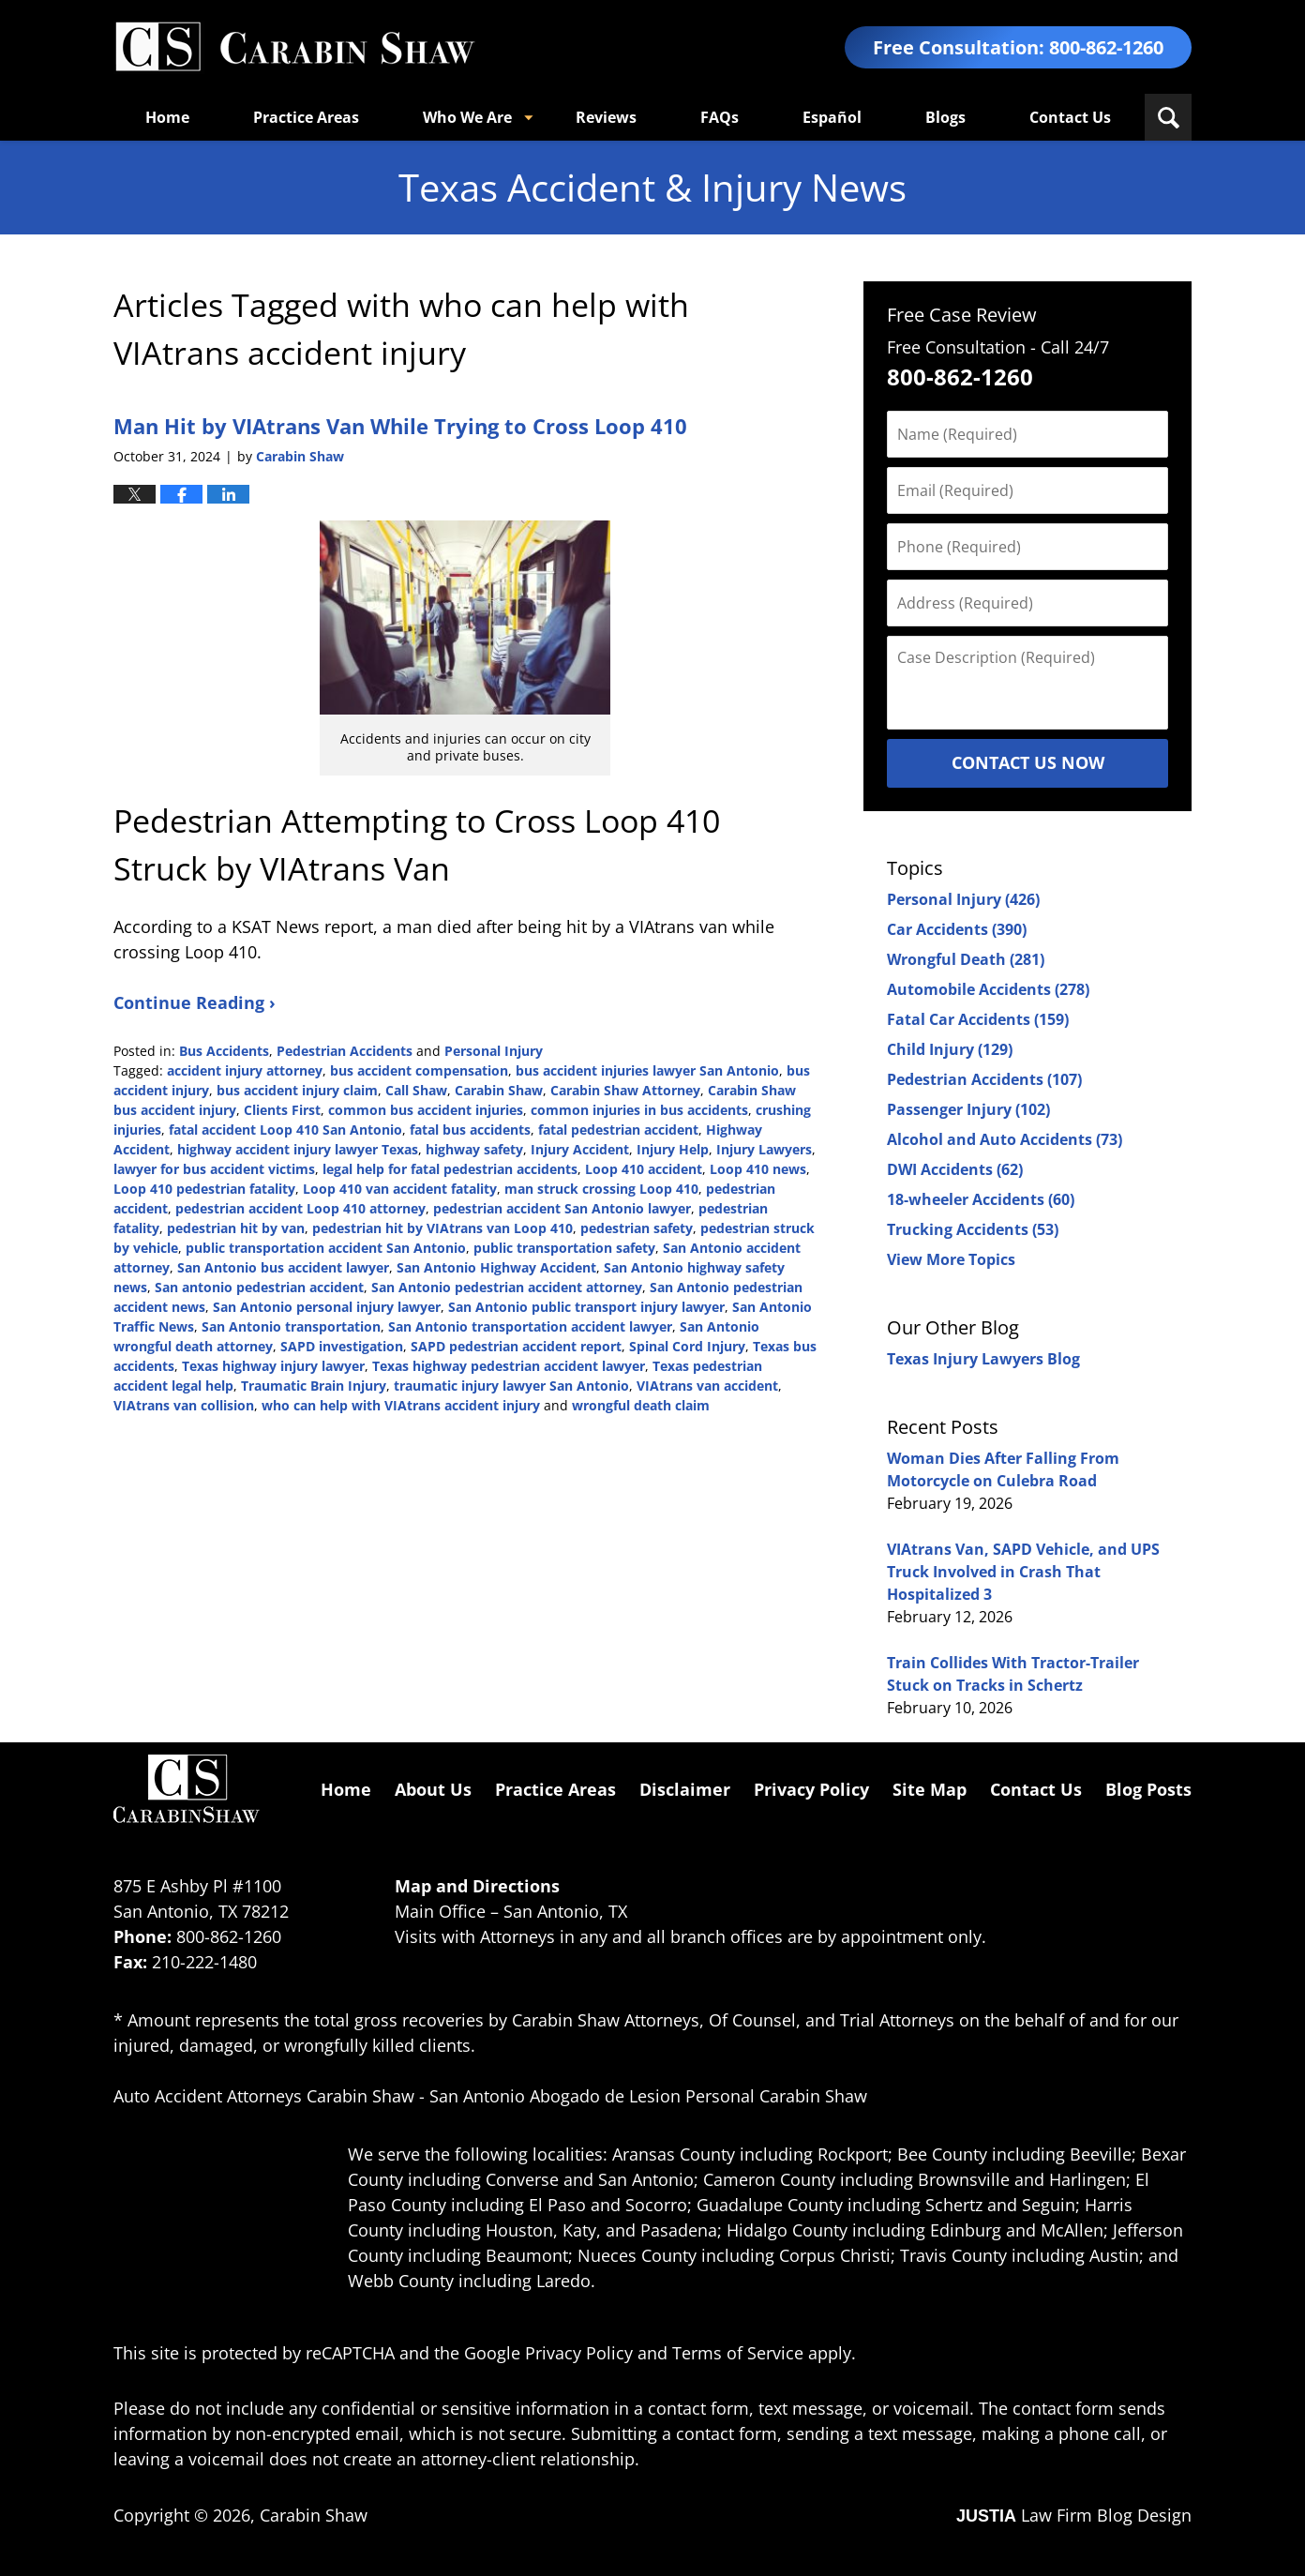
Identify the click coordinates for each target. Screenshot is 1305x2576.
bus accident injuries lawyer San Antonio (647, 1070)
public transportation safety (564, 1248)
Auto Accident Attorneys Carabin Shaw (263, 2096)
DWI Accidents (955, 1169)
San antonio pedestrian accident (259, 1287)
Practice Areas (306, 117)
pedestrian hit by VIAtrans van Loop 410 (442, 1228)
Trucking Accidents (972, 1229)
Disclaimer (684, 1789)
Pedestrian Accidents (344, 1051)
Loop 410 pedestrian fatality (204, 1189)
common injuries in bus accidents (639, 1110)
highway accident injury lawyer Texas (297, 1149)
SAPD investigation (341, 1346)
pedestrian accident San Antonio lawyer (562, 1208)
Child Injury (949, 1049)
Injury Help (673, 1149)
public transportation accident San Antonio (326, 1248)
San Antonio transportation (291, 1326)
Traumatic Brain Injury (313, 1385)
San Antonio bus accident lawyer (283, 1267)
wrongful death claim (641, 1405)
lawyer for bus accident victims (214, 1169)
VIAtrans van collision (183, 1405)
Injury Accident (580, 1149)
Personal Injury (493, 1051)
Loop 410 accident (643, 1169)
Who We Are (467, 117)
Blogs (945, 117)
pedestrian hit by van (236, 1228)
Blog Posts (1148, 1789)
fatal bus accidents (470, 1129)
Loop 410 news (758, 1169)
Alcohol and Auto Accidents (1004, 1139)
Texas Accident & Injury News (294, 47)
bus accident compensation (419, 1070)
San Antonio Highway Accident (496, 1267)
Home (167, 117)
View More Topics (951, 1259)
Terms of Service (737, 2353)
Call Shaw (416, 1090)
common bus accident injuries (425, 1110)
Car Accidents (957, 929)
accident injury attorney (244, 1070)
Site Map (929, 1789)
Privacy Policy (811, 1789)
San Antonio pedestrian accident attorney (506, 1287)
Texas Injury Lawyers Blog (983, 1358)
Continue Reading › (194, 1002)
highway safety (474, 1149)
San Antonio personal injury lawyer (327, 1307)
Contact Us (1070, 117)
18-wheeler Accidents (980, 1199)
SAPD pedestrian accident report (516, 1346)
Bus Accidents (224, 1051)
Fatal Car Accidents (978, 1019)
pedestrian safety (636, 1228)
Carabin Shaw (499, 1090)
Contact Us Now (1028, 762)
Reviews (606, 117)
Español (832, 117)
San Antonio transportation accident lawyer (530, 1326)
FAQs (719, 117)
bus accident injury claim (297, 1090)
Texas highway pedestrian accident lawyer (508, 1366)
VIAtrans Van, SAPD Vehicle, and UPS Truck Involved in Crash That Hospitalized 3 (1023, 1571)
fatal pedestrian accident (618, 1129)
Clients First (282, 1110)
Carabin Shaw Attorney (625, 1090)
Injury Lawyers (764, 1149)
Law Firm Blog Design (1074, 2515)
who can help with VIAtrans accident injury (401, 1405)
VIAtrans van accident (707, 1385)
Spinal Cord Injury (687, 1346)
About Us (433, 1789)
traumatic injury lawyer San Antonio (511, 1385)
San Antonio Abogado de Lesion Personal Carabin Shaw (648, 2096)
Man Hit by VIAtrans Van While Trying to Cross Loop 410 (400, 426)
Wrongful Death (965, 959)
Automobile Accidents (988, 989)
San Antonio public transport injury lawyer (586, 1307)
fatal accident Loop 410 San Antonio (285, 1129)
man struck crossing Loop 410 (601, 1189)
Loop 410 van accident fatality (400, 1189)
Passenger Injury (968, 1109)
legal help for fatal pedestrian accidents (450, 1169)
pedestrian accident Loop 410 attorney (300, 1208)
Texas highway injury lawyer (273, 1366)
